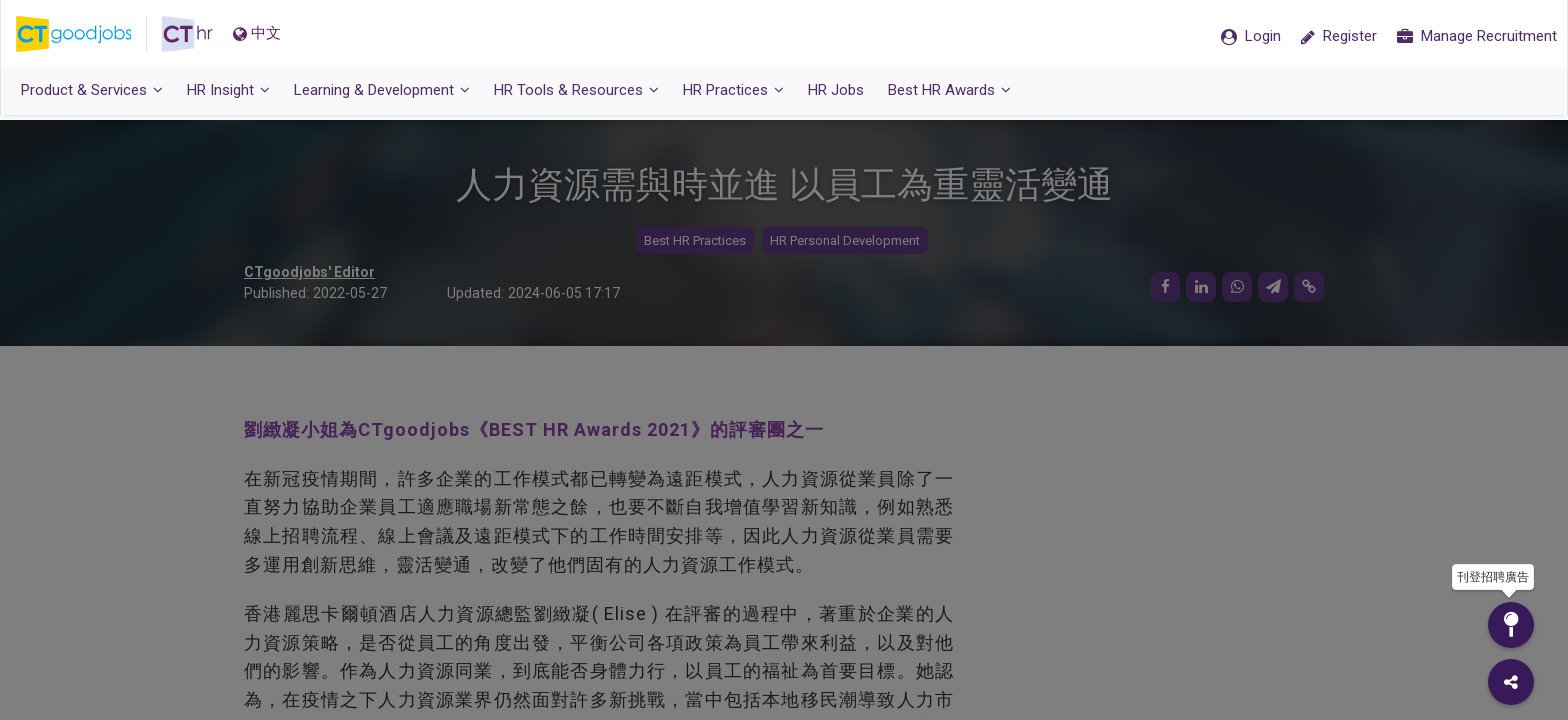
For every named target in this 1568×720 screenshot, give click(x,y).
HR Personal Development (845, 240)
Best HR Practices (695, 240)
